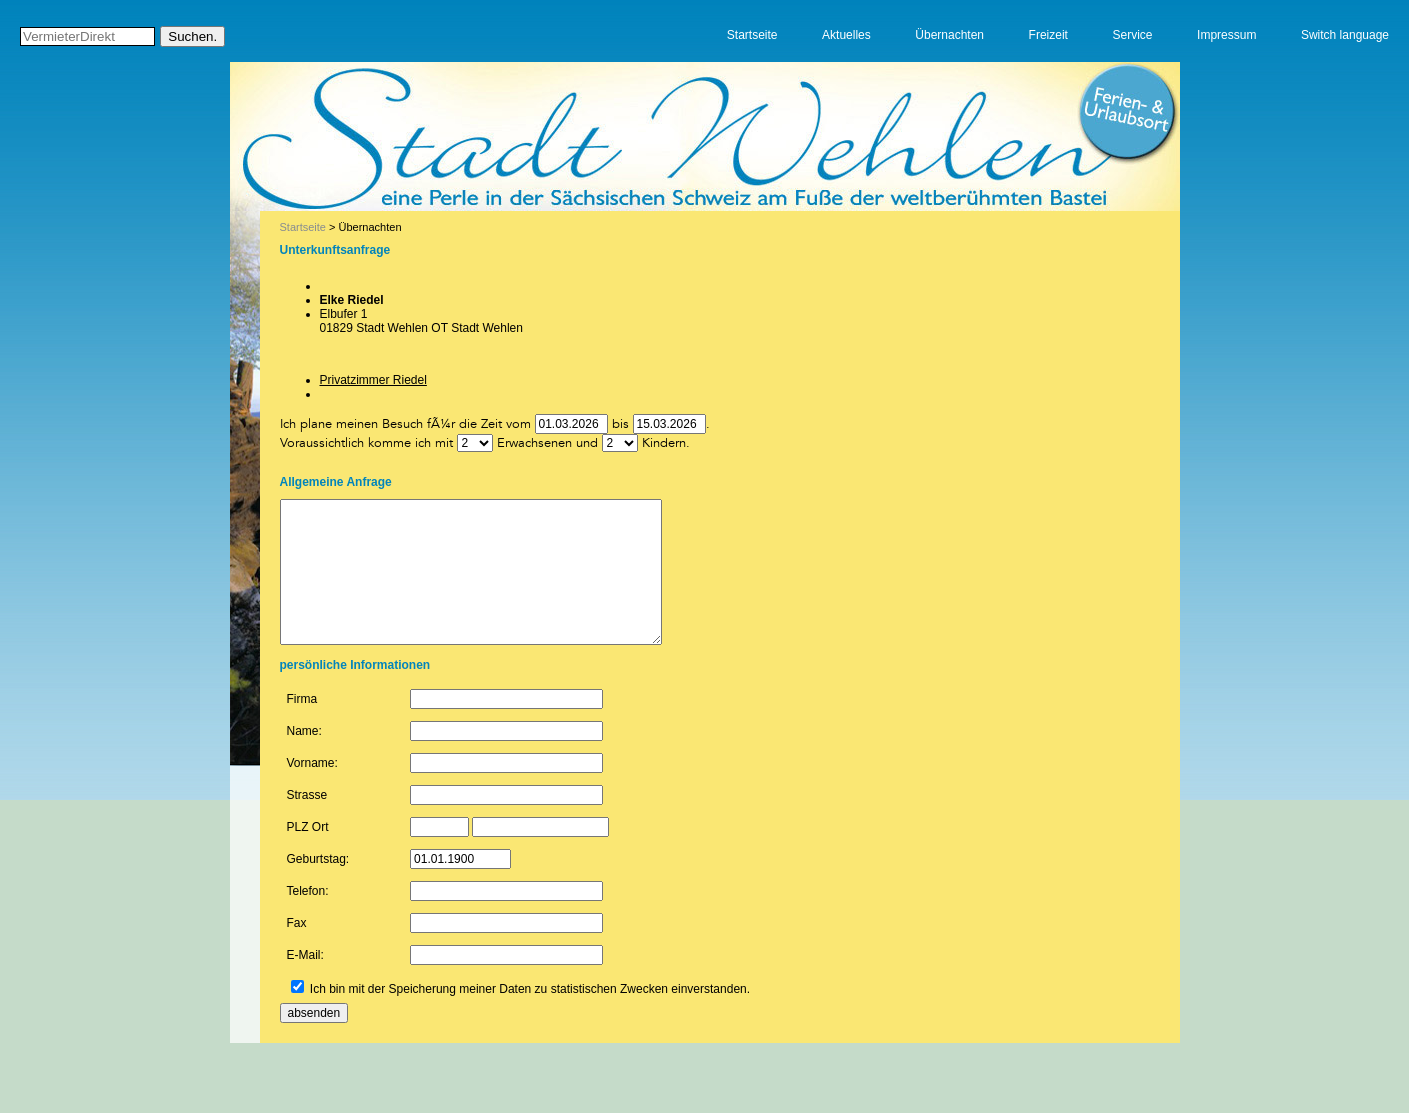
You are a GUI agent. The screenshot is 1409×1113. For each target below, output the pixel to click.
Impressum (1227, 35)
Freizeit (1049, 35)
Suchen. (193, 37)
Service (1134, 35)
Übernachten (952, 35)
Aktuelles (849, 35)
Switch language (1345, 35)
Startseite (755, 35)
